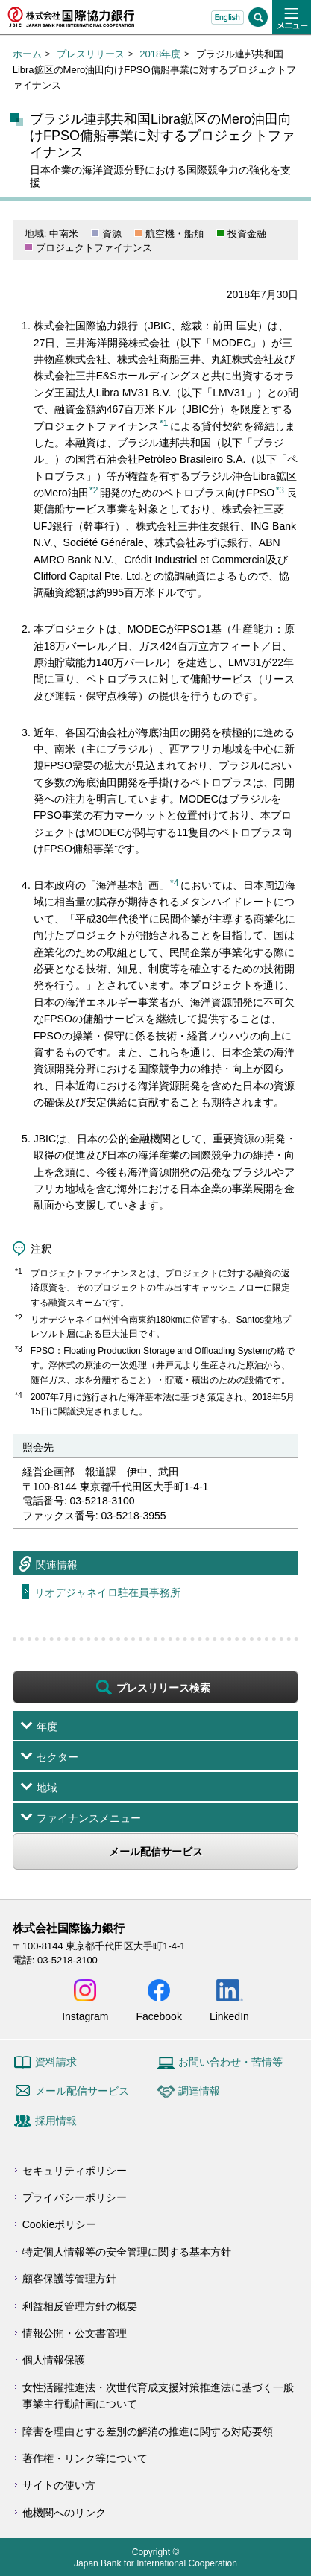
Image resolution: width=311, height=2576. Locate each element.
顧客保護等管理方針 (69, 2279)
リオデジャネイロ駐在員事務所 (107, 1592)
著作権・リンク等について (85, 2458)
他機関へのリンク (64, 2513)
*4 (174, 883)
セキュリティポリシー (74, 2171)
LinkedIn (229, 2016)
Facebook (158, 2016)
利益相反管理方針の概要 (79, 2306)
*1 (164, 423)
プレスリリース (91, 54)
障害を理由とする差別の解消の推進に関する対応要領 (147, 2431)
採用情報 (56, 2121)
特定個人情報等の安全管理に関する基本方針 (126, 2252)
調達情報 (199, 2091)
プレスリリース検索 (163, 1688)
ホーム (27, 54)
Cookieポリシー (59, 2224)
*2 (93, 490)
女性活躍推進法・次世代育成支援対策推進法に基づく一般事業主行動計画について (158, 2396)
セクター (57, 1757)
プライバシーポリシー (74, 2197)
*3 (280, 490)
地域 (47, 1788)
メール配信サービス (156, 1852)
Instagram (85, 2016)
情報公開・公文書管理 (74, 2333)
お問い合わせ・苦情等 (230, 2062)
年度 (47, 1726)
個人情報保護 (53, 2360)
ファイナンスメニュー (89, 1818)
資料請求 (56, 2062)
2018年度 (159, 54)
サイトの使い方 (58, 2485)
